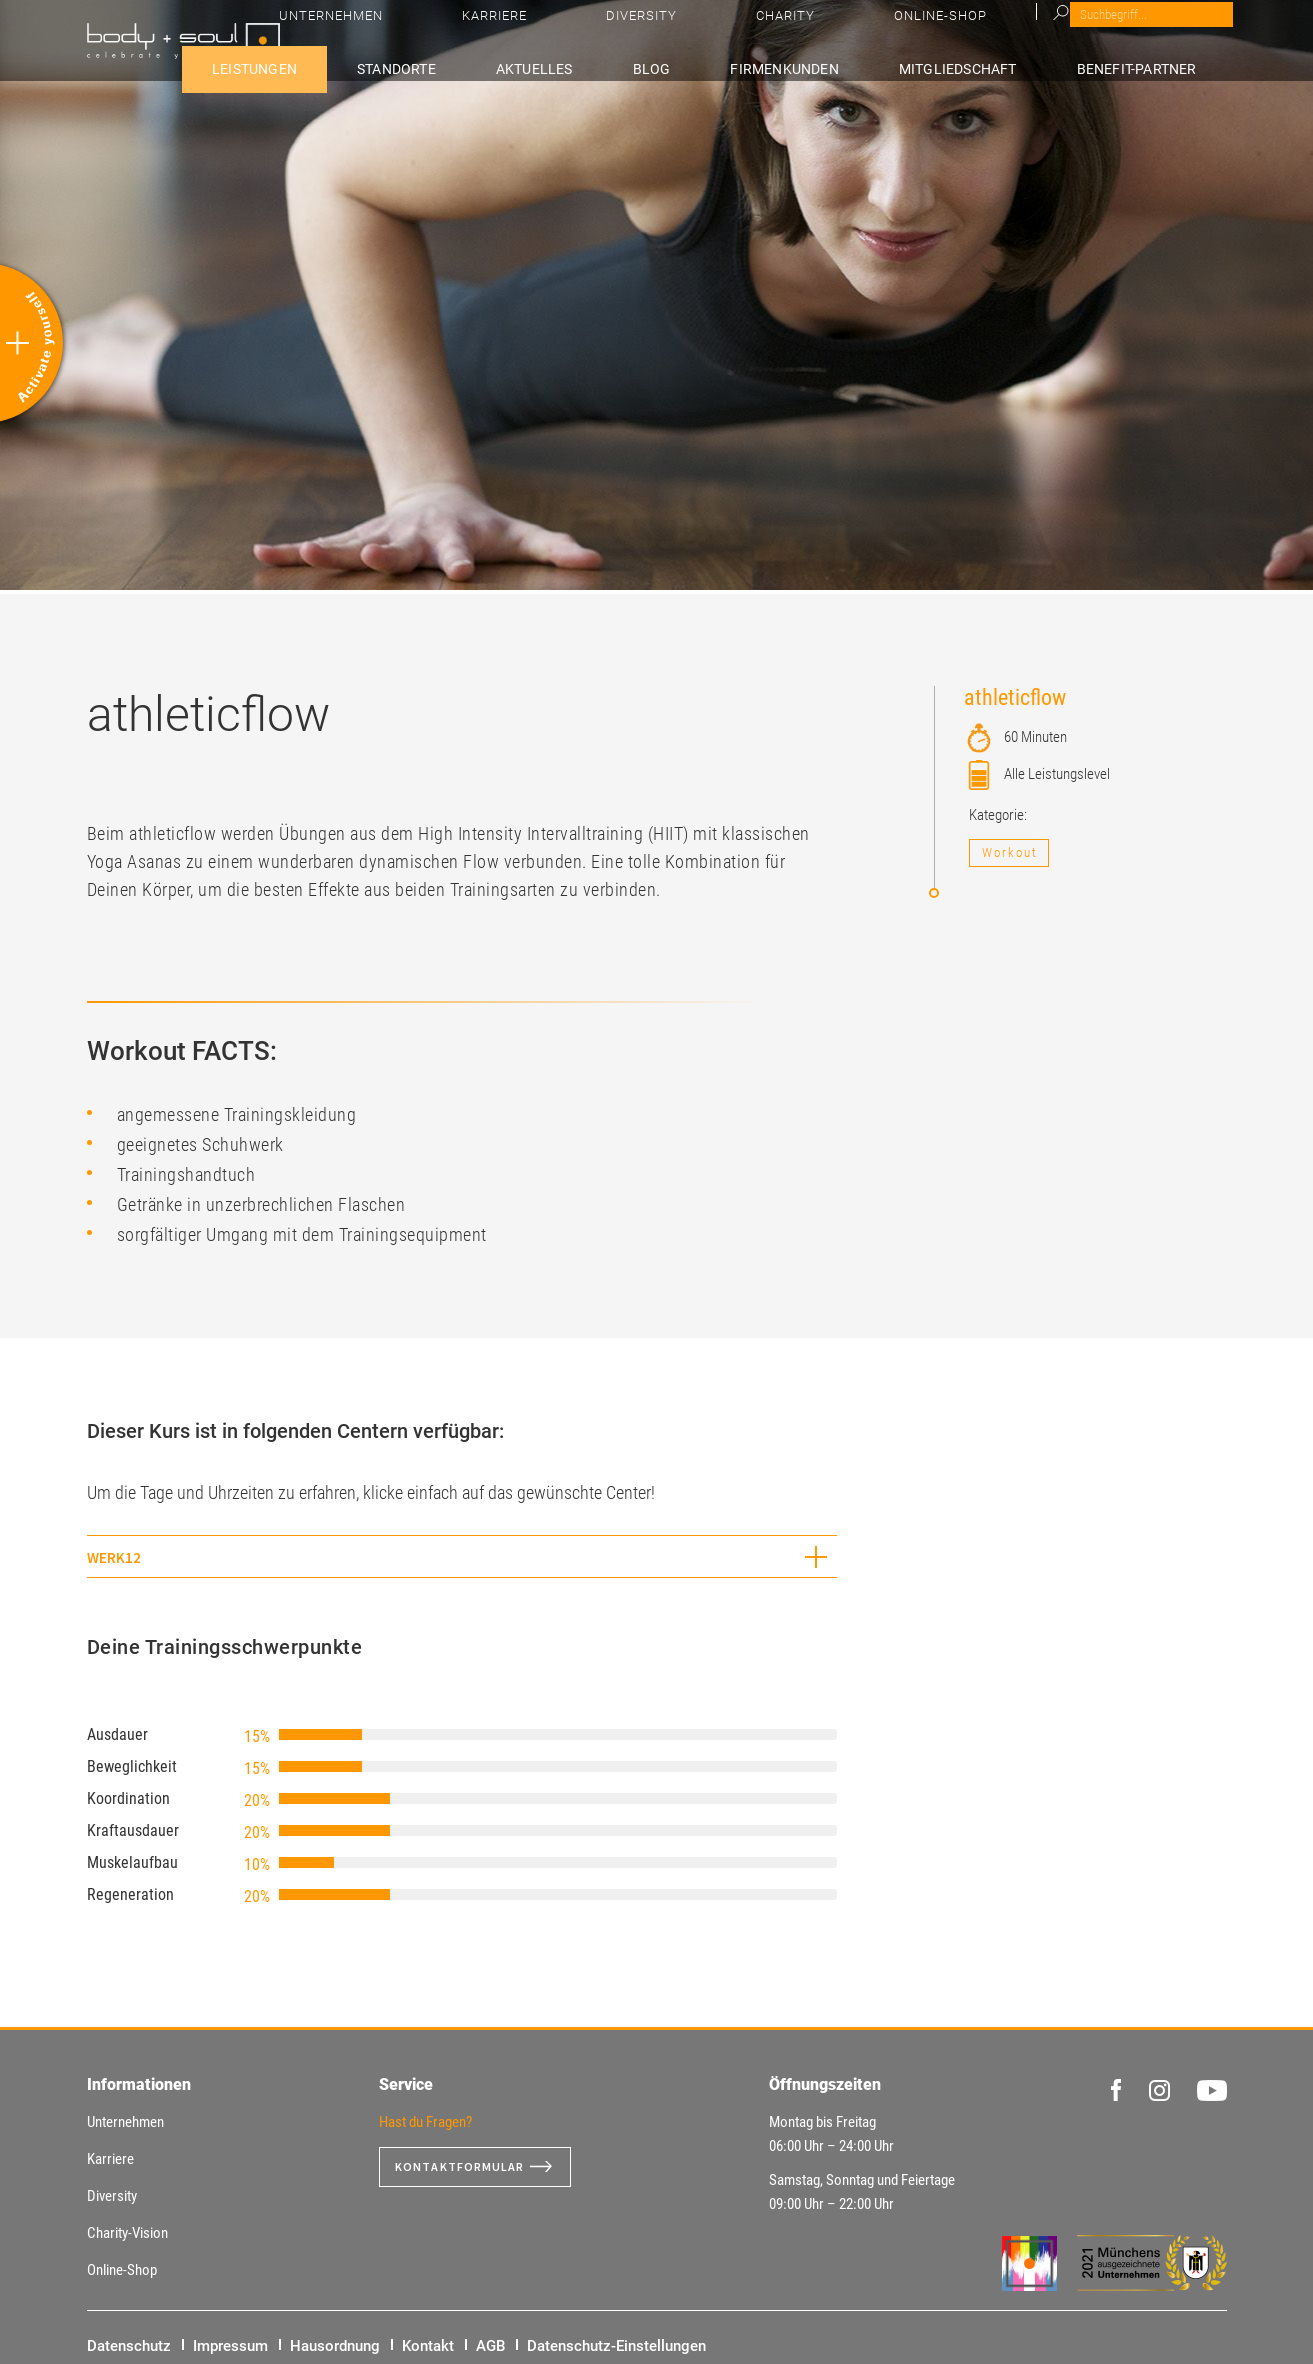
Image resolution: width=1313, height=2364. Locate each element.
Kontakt (428, 2346)
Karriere (861, 30)
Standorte (552, 66)
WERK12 (114, 1557)
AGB (490, 2346)
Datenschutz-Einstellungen (616, 2346)
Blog (749, 66)
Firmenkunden (852, 66)
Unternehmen (758, 30)
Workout (1010, 852)
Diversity (948, 30)
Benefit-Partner (1160, 66)
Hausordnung (335, 2346)
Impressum (230, 2346)
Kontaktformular (468, 2167)
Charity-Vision (127, 2233)
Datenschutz (129, 2346)
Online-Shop (1127, 30)
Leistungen (436, 66)
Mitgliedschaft (1003, 66)
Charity (1032, 30)
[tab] (462, 1556)
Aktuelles (664, 66)
